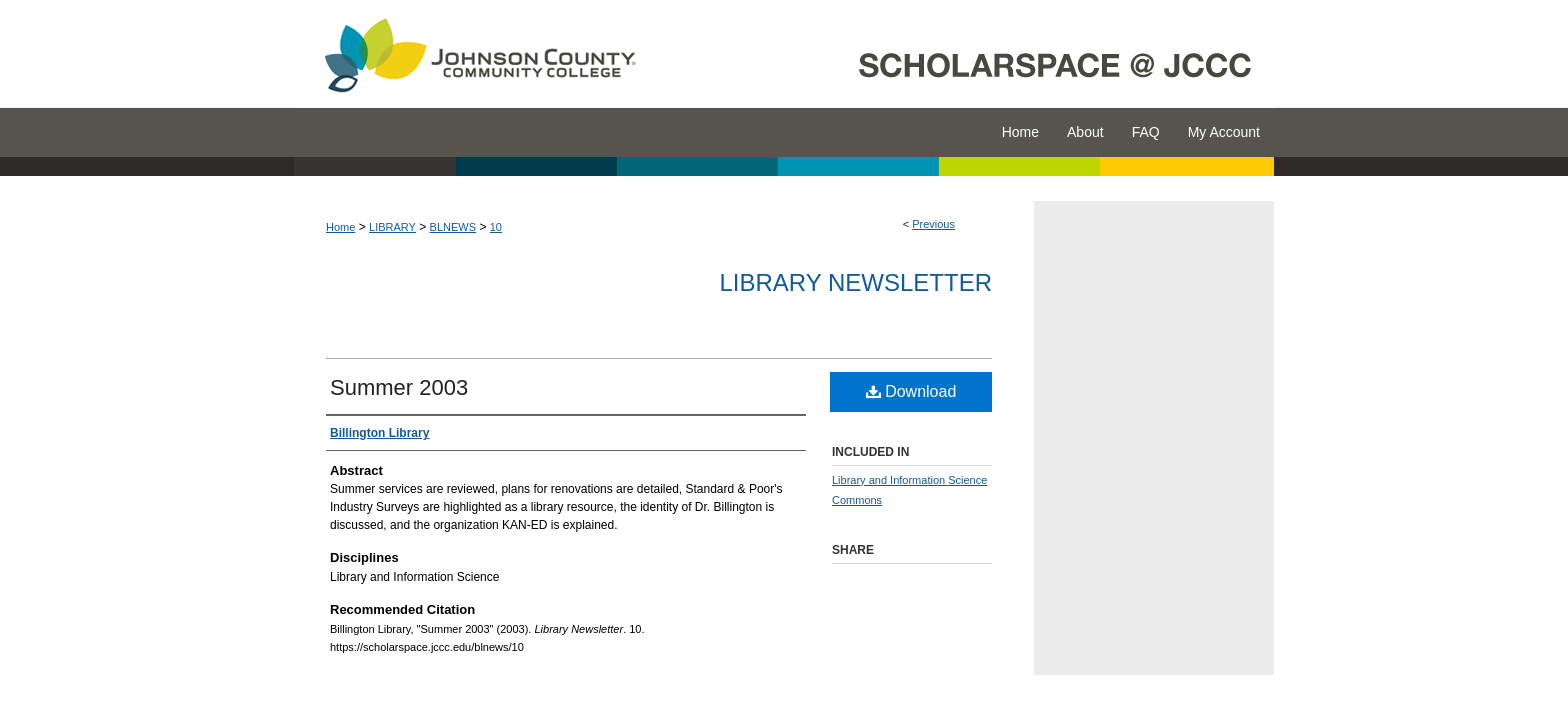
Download (911, 391)
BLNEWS (453, 227)
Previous (933, 224)
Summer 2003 (399, 387)
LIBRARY (392, 227)
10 (496, 227)
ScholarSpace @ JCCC (966, 54)
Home (340, 227)
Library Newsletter (855, 282)
